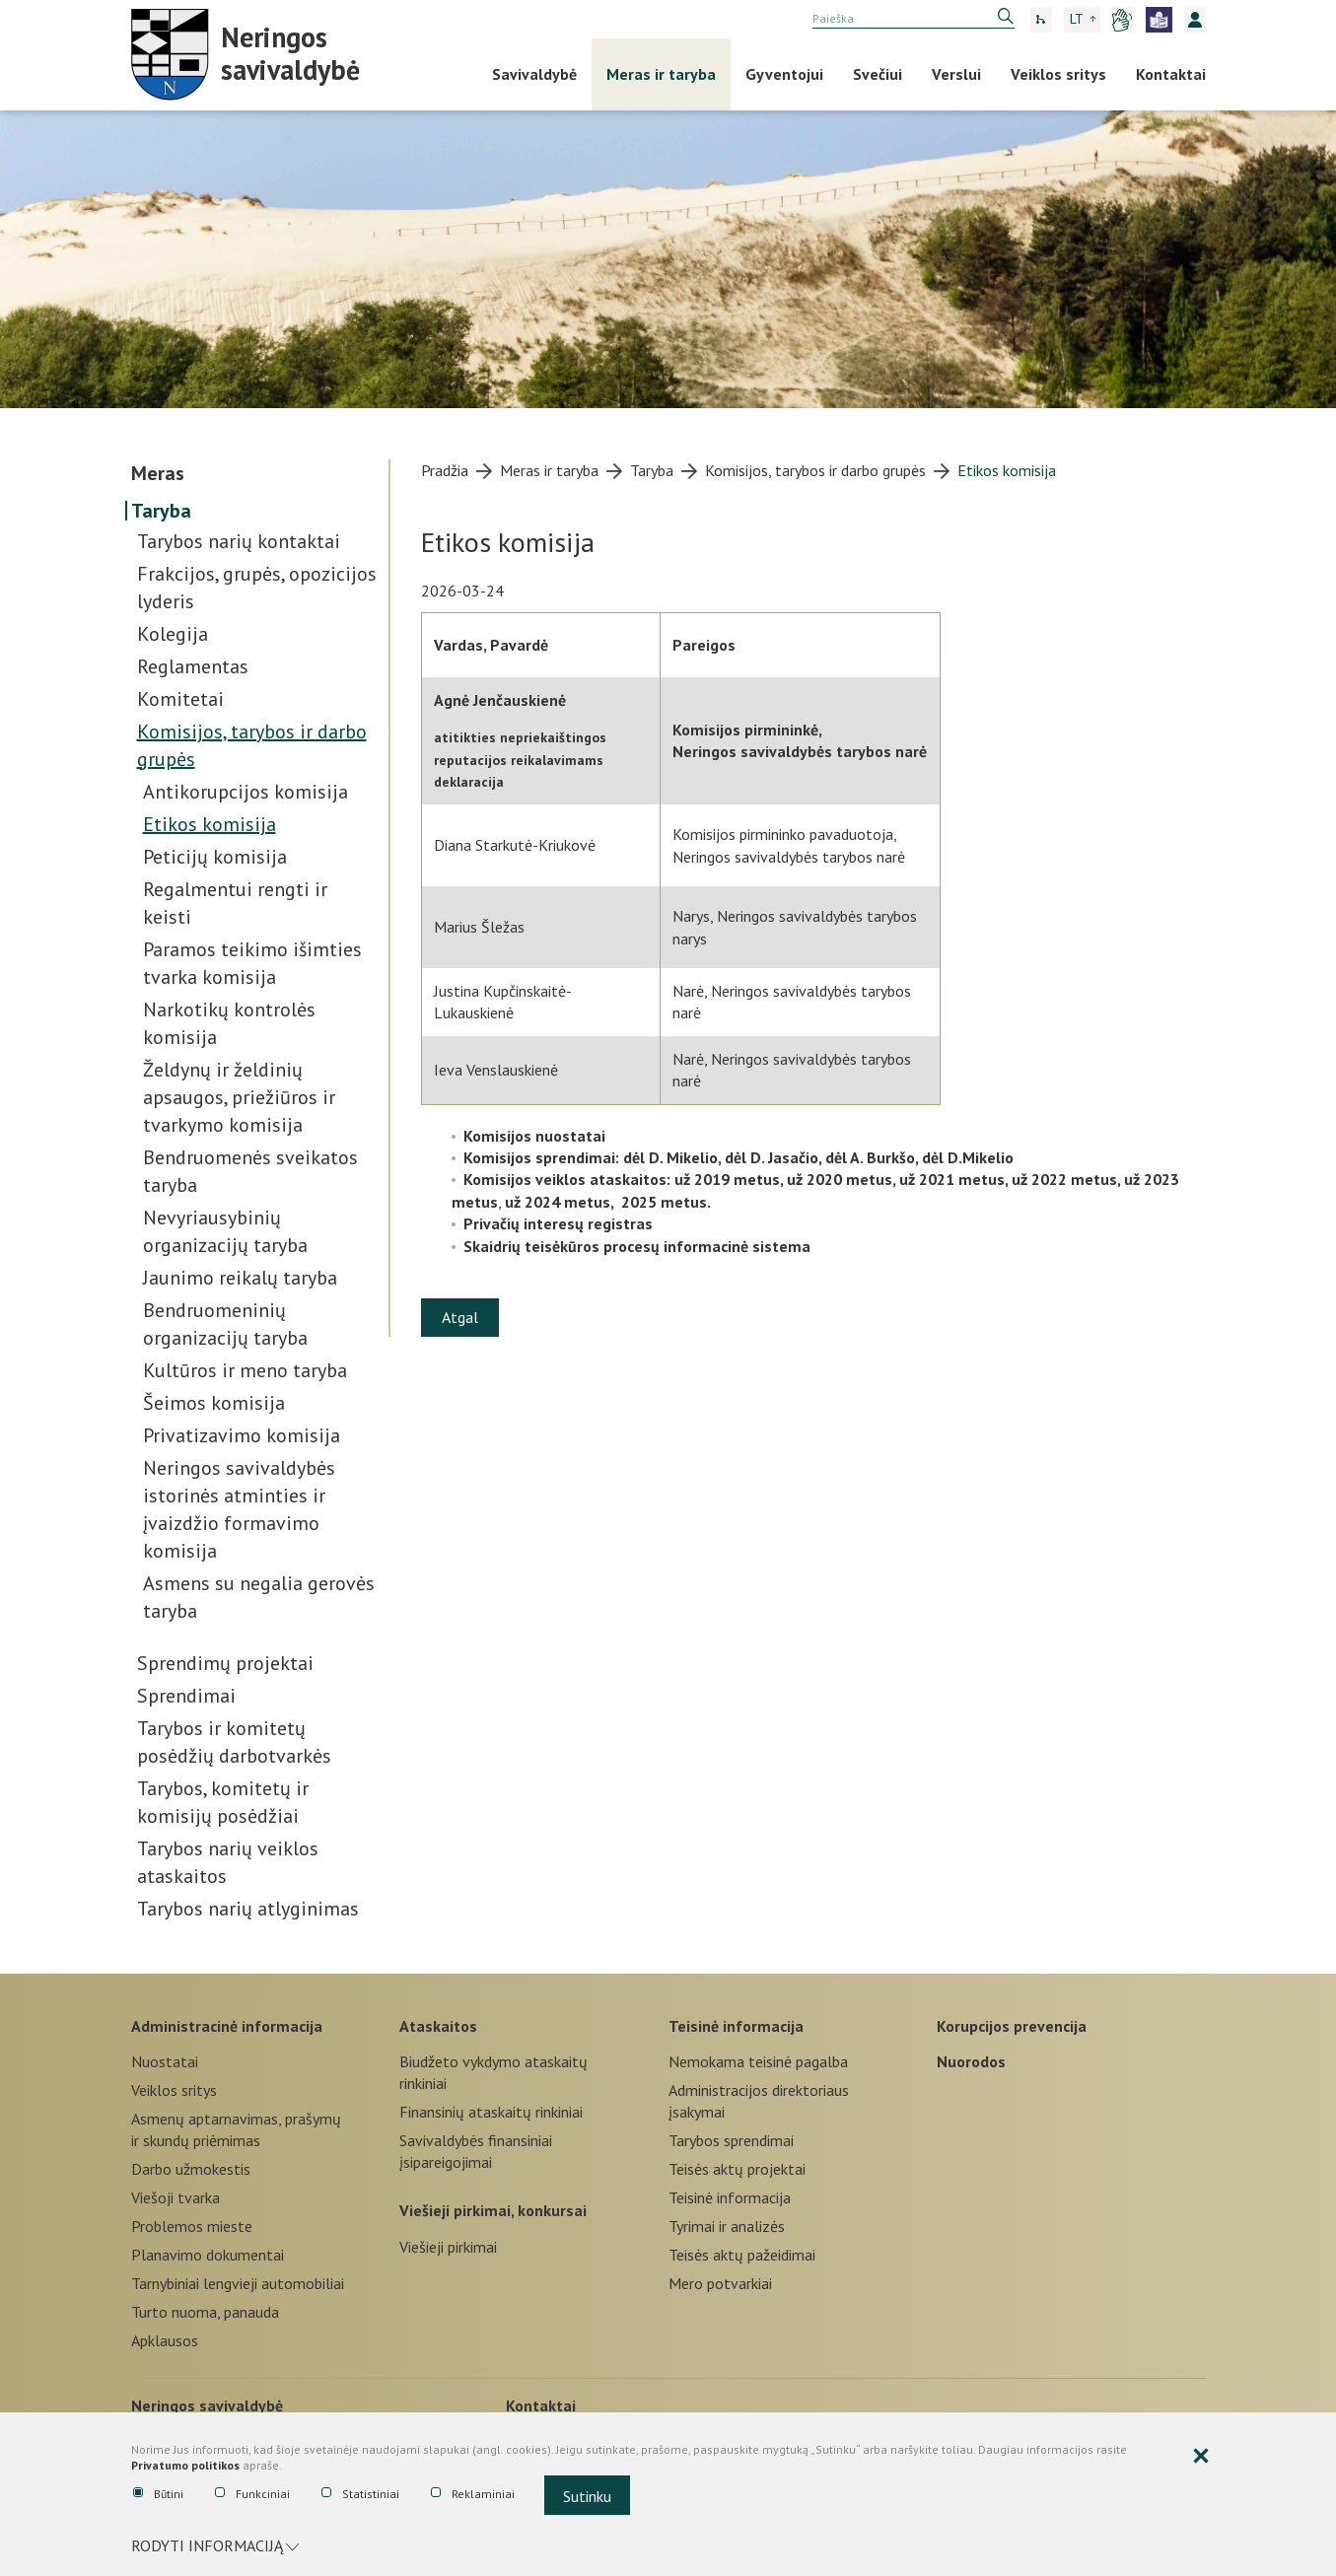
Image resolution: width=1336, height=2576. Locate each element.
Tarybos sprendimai (731, 2140)
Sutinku (587, 2496)
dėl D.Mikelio (968, 1157)
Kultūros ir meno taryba (245, 1370)
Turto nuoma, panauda (205, 2312)
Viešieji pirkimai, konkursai (493, 2210)
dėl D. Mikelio (670, 1157)
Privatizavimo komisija (241, 1435)
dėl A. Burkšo (870, 1157)
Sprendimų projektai (225, 1663)
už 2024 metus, (563, 1202)
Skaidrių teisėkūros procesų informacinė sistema (636, 1246)
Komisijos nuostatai (534, 1136)
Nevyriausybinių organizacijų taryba (225, 1231)
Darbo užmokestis (190, 2169)
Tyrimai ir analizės (726, 2226)
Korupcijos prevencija (1012, 2026)
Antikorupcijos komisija (245, 791)
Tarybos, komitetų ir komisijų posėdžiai (223, 1802)
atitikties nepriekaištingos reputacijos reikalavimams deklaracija (520, 760)
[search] (913, 19)
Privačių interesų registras (558, 1223)
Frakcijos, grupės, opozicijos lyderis (257, 587)
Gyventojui (784, 74)
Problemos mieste (191, 2226)
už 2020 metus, (839, 1179)
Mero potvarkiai (720, 2283)
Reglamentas (192, 666)
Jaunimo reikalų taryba (240, 1277)
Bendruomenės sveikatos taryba (250, 1171)
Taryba (161, 510)
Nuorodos (971, 2061)
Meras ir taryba (661, 74)
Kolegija (172, 634)
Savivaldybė (534, 74)
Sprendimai (186, 1695)
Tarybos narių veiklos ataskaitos (227, 1862)
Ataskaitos (438, 2026)
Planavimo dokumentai (207, 2254)
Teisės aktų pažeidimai (741, 2254)
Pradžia (444, 470)
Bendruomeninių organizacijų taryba (225, 1324)
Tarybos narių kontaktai (238, 541)
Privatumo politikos (185, 2466)
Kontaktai (1171, 74)
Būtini (158, 2494)
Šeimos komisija (214, 1403)
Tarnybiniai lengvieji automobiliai (237, 2283)
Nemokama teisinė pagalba (758, 2061)
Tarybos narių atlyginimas (248, 1908)
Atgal (460, 1317)
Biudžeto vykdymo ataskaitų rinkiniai (493, 2072)
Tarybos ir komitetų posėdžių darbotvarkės (234, 1742)
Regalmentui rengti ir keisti (235, 903)
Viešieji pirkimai (448, 2247)
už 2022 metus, (1064, 1179)
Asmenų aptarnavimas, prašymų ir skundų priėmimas (236, 2129)
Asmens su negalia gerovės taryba (259, 1597)
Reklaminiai (473, 2494)
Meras (157, 473)
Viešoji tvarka (175, 2197)
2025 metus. (666, 1202)
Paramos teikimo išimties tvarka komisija (252, 963)
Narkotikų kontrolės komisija (229, 1023)
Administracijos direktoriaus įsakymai (758, 2101)
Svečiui (877, 74)
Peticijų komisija (215, 857)
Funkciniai (252, 2494)
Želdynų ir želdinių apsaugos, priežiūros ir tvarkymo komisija (239, 1097)
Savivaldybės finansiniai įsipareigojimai (475, 2151)
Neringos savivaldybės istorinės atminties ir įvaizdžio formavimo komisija (239, 1509)
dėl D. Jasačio (771, 1157)
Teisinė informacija (736, 2026)
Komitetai (180, 699)
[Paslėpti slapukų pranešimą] (1201, 2457)
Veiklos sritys (1058, 74)
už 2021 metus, (951, 1179)
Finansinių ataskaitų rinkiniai (491, 2112)
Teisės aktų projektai (737, 2169)
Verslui (956, 74)
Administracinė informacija (226, 2026)
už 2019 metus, (728, 1179)
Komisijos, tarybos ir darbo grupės (252, 745)
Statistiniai (360, 2494)
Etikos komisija (209, 824)
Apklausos (164, 2340)
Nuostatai (164, 2061)
